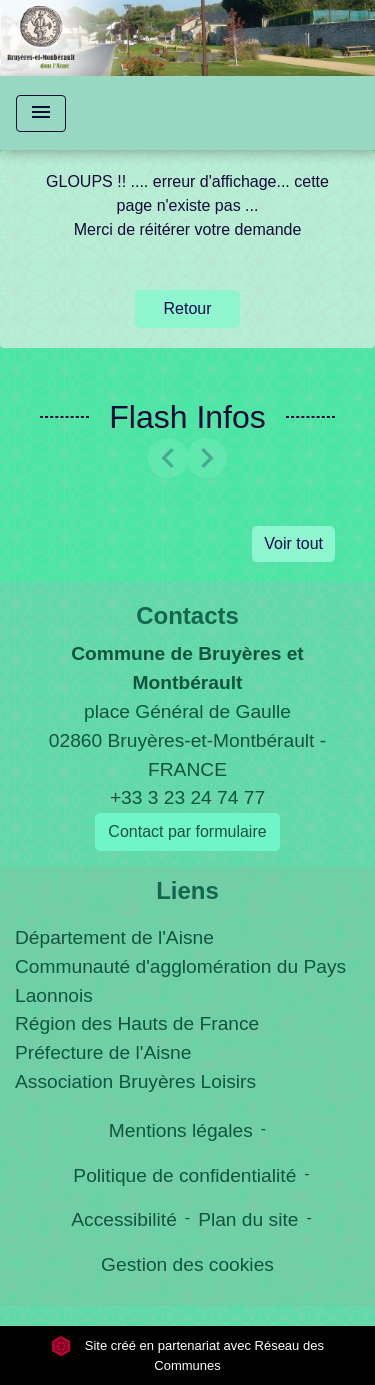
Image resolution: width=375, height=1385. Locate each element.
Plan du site (248, 1219)
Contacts (187, 615)
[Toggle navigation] (41, 113)
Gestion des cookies (187, 1264)
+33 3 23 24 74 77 (187, 797)
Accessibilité (124, 1219)
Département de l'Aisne (114, 937)
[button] (168, 458)
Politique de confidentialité (184, 1175)
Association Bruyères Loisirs (135, 1081)
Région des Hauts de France (137, 1023)
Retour (187, 308)
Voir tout (293, 543)
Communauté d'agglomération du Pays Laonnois (180, 981)
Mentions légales (181, 1130)
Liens (187, 890)
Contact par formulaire (187, 831)
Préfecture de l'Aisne (103, 1052)
